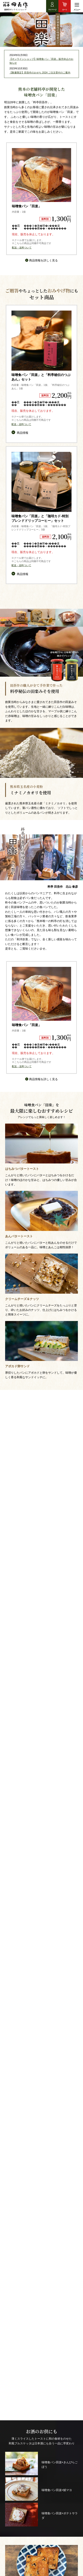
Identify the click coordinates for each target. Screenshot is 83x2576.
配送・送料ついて (22, 247)
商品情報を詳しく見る (43, 260)
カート (64, 10)
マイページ (52, 10)
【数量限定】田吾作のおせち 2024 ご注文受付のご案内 (39, 72)
